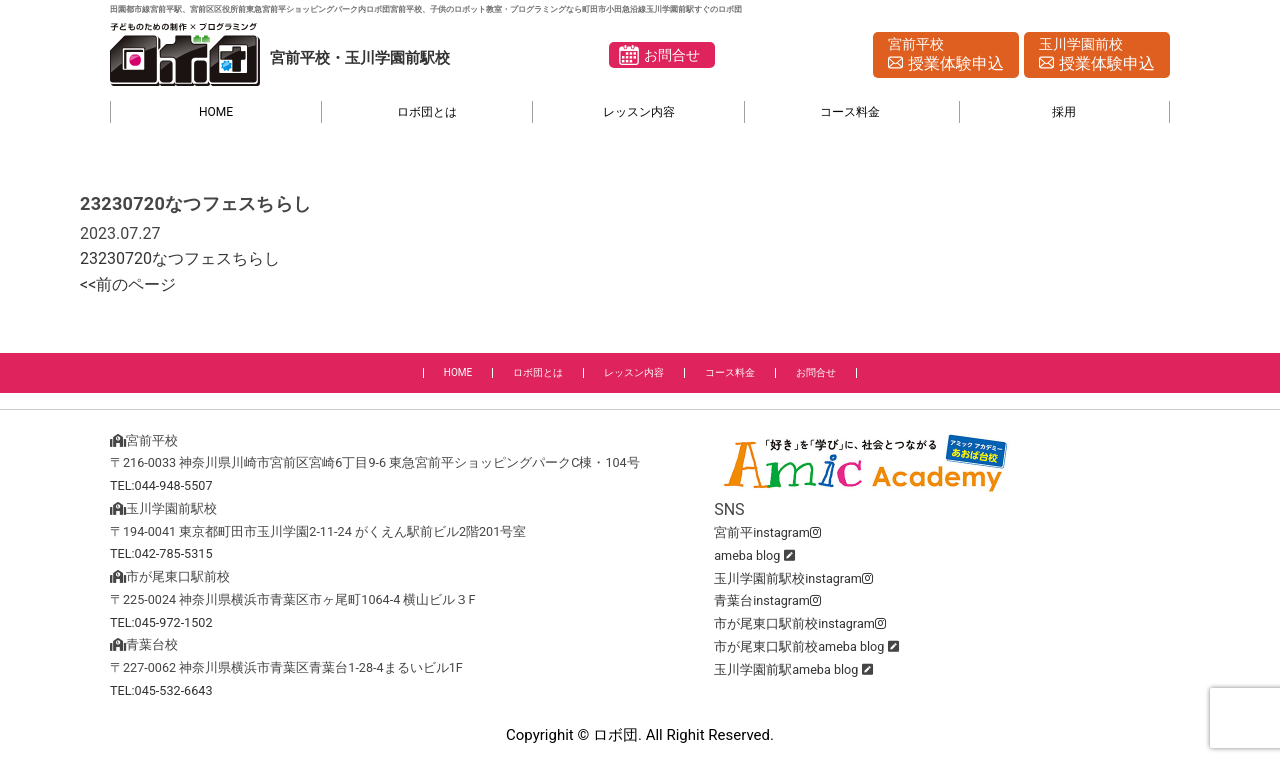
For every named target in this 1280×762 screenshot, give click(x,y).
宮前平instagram (767, 532)
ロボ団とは (427, 112)
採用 (1064, 112)
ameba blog (747, 555)
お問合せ (672, 55)
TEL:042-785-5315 (161, 553)
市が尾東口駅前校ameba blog (799, 646)
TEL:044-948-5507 (161, 485)
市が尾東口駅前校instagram (800, 623)
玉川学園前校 (1097, 56)
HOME (216, 112)
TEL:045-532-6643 (161, 690)
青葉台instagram (767, 600)
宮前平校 (946, 56)
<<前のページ (128, 284)
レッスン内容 (639, 112)
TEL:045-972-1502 (161, 622)
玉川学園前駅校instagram (793, 578)
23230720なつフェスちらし (180, 258)
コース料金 (850, 112)
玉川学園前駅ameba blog (786, 669)
